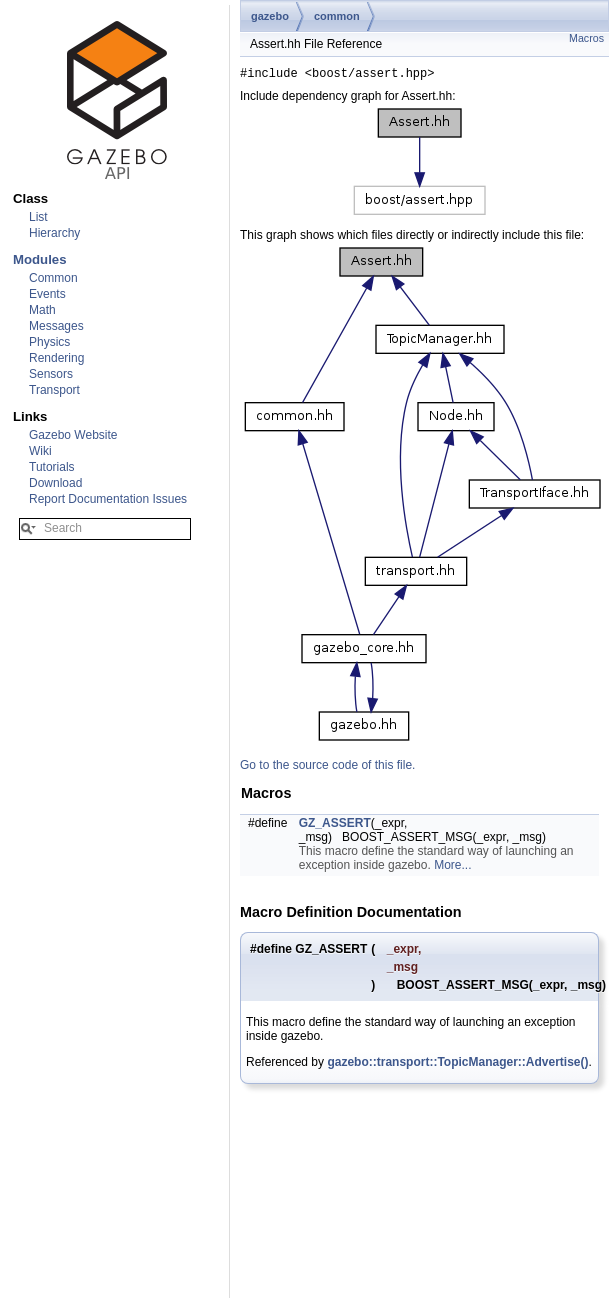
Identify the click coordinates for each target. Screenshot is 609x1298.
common (337, 16)
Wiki (40, 451)
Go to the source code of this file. (327, 768)
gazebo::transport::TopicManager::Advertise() (457, 1065)
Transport (54, 390)
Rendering (56, 358)
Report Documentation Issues (108, 499)
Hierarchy (54, 233)
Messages (56, 326)
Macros (586, 38)
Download (55, 483)
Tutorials (52, 467)
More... (452, 868)
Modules (39, 259)
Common (53, 278)
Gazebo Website (73, 435)
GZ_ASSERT (335, 826)
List (38, 217)
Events (47, 294)
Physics (49, 342)
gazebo (270, 16)
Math (42, 310)
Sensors (51, 374)
